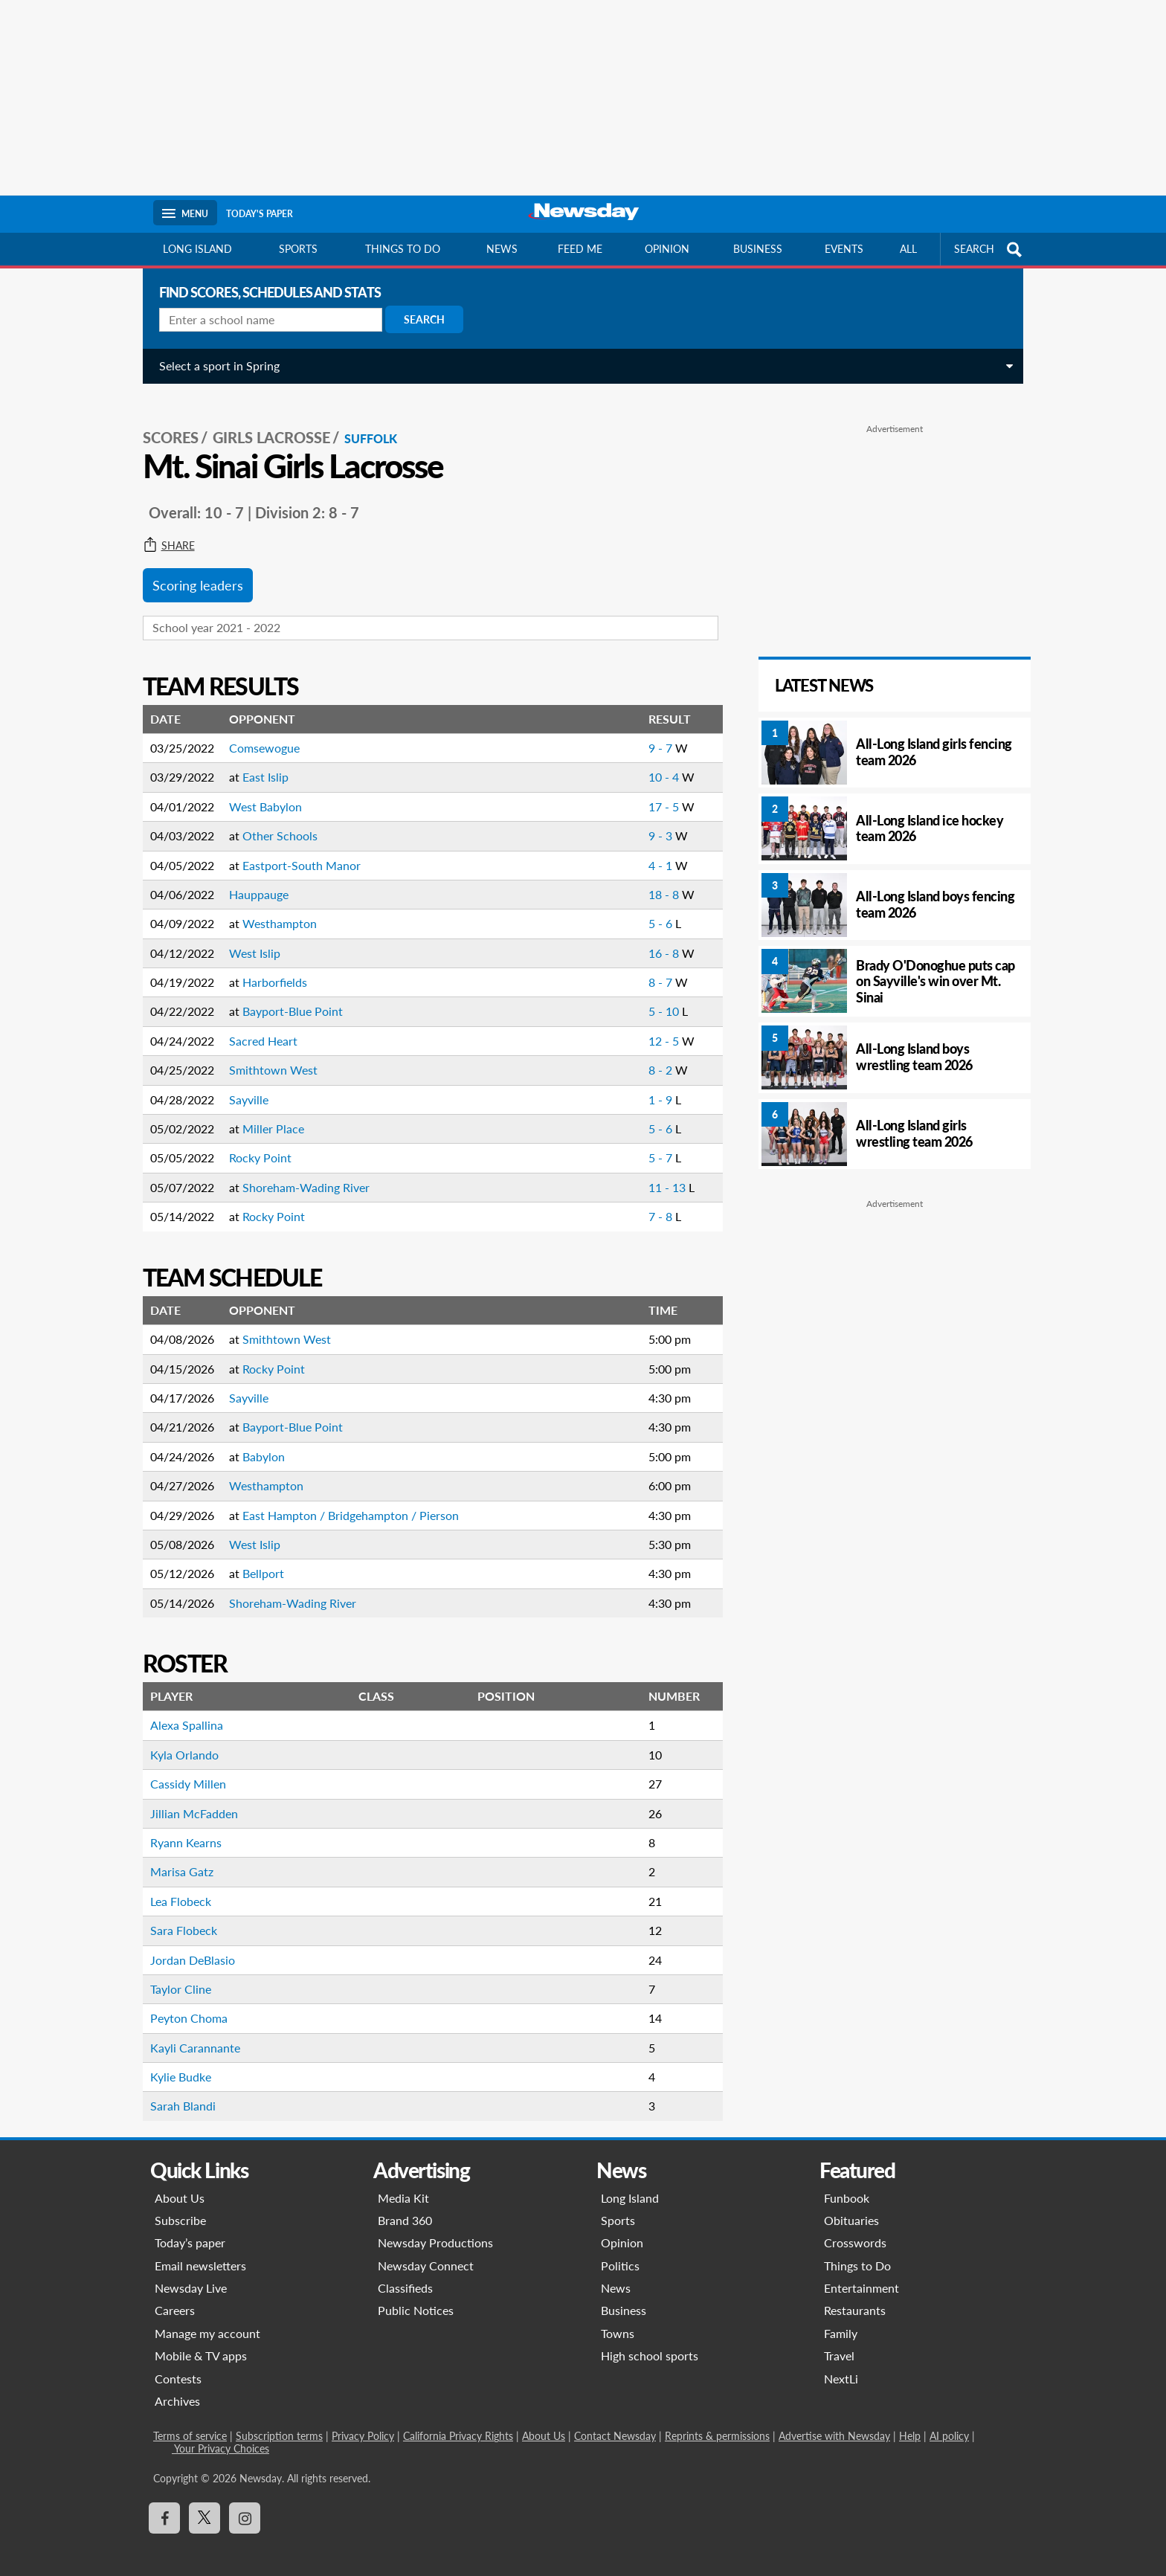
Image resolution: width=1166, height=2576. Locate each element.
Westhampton (273, 911)
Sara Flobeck (177, 1917)
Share (163, 533)
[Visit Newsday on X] (204, 2505)
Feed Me (580, 248)
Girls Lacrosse (265, 425)
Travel (839, 2343)
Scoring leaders (191, 572)
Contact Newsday (615, 2423)
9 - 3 (654, 823)
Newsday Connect (426, 2253)
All (908, 248)
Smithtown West (267, 1057)
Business (757, 248)
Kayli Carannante (189, 2035)
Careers (175, 2297)
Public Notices (416, 2297)
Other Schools (274, 823)
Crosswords (855, 2230)
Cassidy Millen (182, 1771)
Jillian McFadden (188, 1800)
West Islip (248, 940)
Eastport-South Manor (295, 852)
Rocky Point (254, 1145)
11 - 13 (661, 1175)
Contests (178, 2366)
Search (418, 319)
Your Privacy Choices (220, 2435)
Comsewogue (258, 735)
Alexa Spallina (180, 1712)
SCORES (165, 425)
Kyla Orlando (178, 1742)
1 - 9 (654, 1087)
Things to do (402, 248)
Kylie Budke (174, 2064)
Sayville (242, 1087)
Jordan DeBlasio (186, 1946)
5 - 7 (654, 1145)
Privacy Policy (363, 2423)
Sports (298, 248)
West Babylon (259, 794)
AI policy (949, 2423)
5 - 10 (657, 998)
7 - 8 (654, 1204)
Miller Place (267, 1116)
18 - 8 (657, 882)
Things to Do (857, 2253)
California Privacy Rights (458, 2423)
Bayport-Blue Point (286, 998)
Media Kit (403, 2184)
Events (844, 248)
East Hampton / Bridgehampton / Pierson (344, 1502)
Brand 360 (405, 2207)
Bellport (257, 1560)
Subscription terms (279, 2423)
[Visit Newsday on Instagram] (244, 2505)
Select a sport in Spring (213, 365)
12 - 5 (657, 1028)
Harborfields (268, 969)
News (502, 248)
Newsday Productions (435, 2230)
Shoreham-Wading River (300, 1175)
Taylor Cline (174, 1976)
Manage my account (207, 2320)
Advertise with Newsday (834, 2423)
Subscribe (180, 2207)
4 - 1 (654, 852)
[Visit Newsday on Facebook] (164, 2505)
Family (840, 2320)
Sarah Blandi (177, 2093)
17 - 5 (657, 794)
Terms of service (190, 2423)
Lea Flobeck (174, 1888)
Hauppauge (253, 882)
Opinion (667, 248)
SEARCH (989, 249)
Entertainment (861, 2275)
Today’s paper (190, 2230)
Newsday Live (191, 2275)
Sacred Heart (257, 1028)
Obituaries (851, 2207)
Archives (177, 2388)
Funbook (846, 2184)
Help (910, 2423)
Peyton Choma (183, 2005)
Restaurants (855, 2297)
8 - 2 (654, 1057)
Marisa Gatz (175, 1859)
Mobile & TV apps (201, 2343)
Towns (617, 2320)
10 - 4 (657, 764)
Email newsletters (200, 2253)
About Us (179, 2184)
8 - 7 (654, 969)
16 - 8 (657, 940)
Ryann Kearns (180, 1830)
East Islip (259, 764)
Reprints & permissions (717, 2423)
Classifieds (405, 2275)
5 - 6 (654, 911)
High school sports (649, 2343)
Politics (620, 2253)
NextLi (841, 2366)
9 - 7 (654, 735)
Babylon (257, 1444)
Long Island (197, 248)
